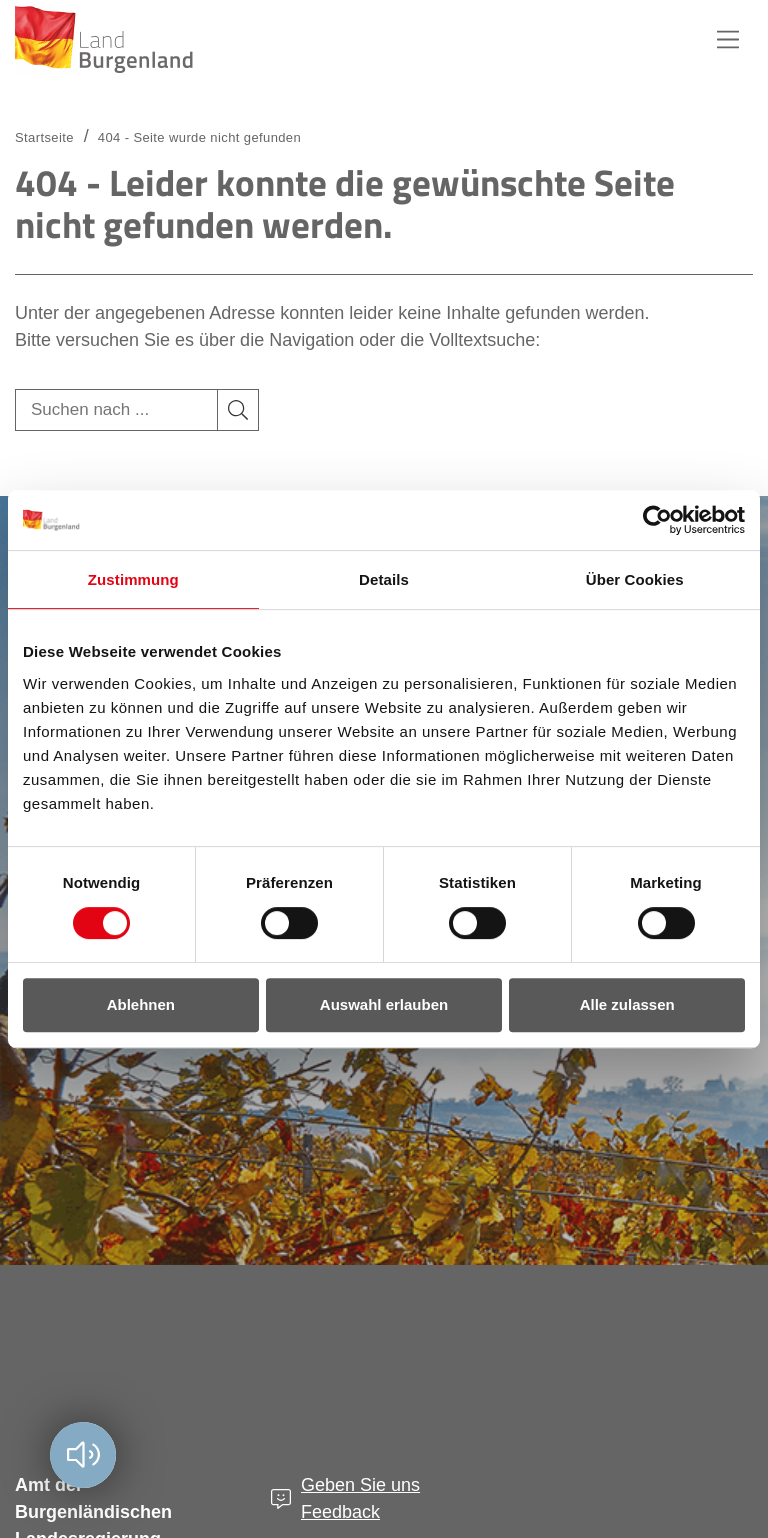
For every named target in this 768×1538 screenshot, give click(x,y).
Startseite (44, 137)
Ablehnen (141, 1004)
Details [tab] (384, 579)
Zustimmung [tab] (133, 579)
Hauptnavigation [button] (728, 40)
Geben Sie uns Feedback (360, 1498)
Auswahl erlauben (384, 1004)
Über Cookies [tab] (635, 579)
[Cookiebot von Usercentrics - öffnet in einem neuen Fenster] (657, 520)
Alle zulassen (627, 1004)
